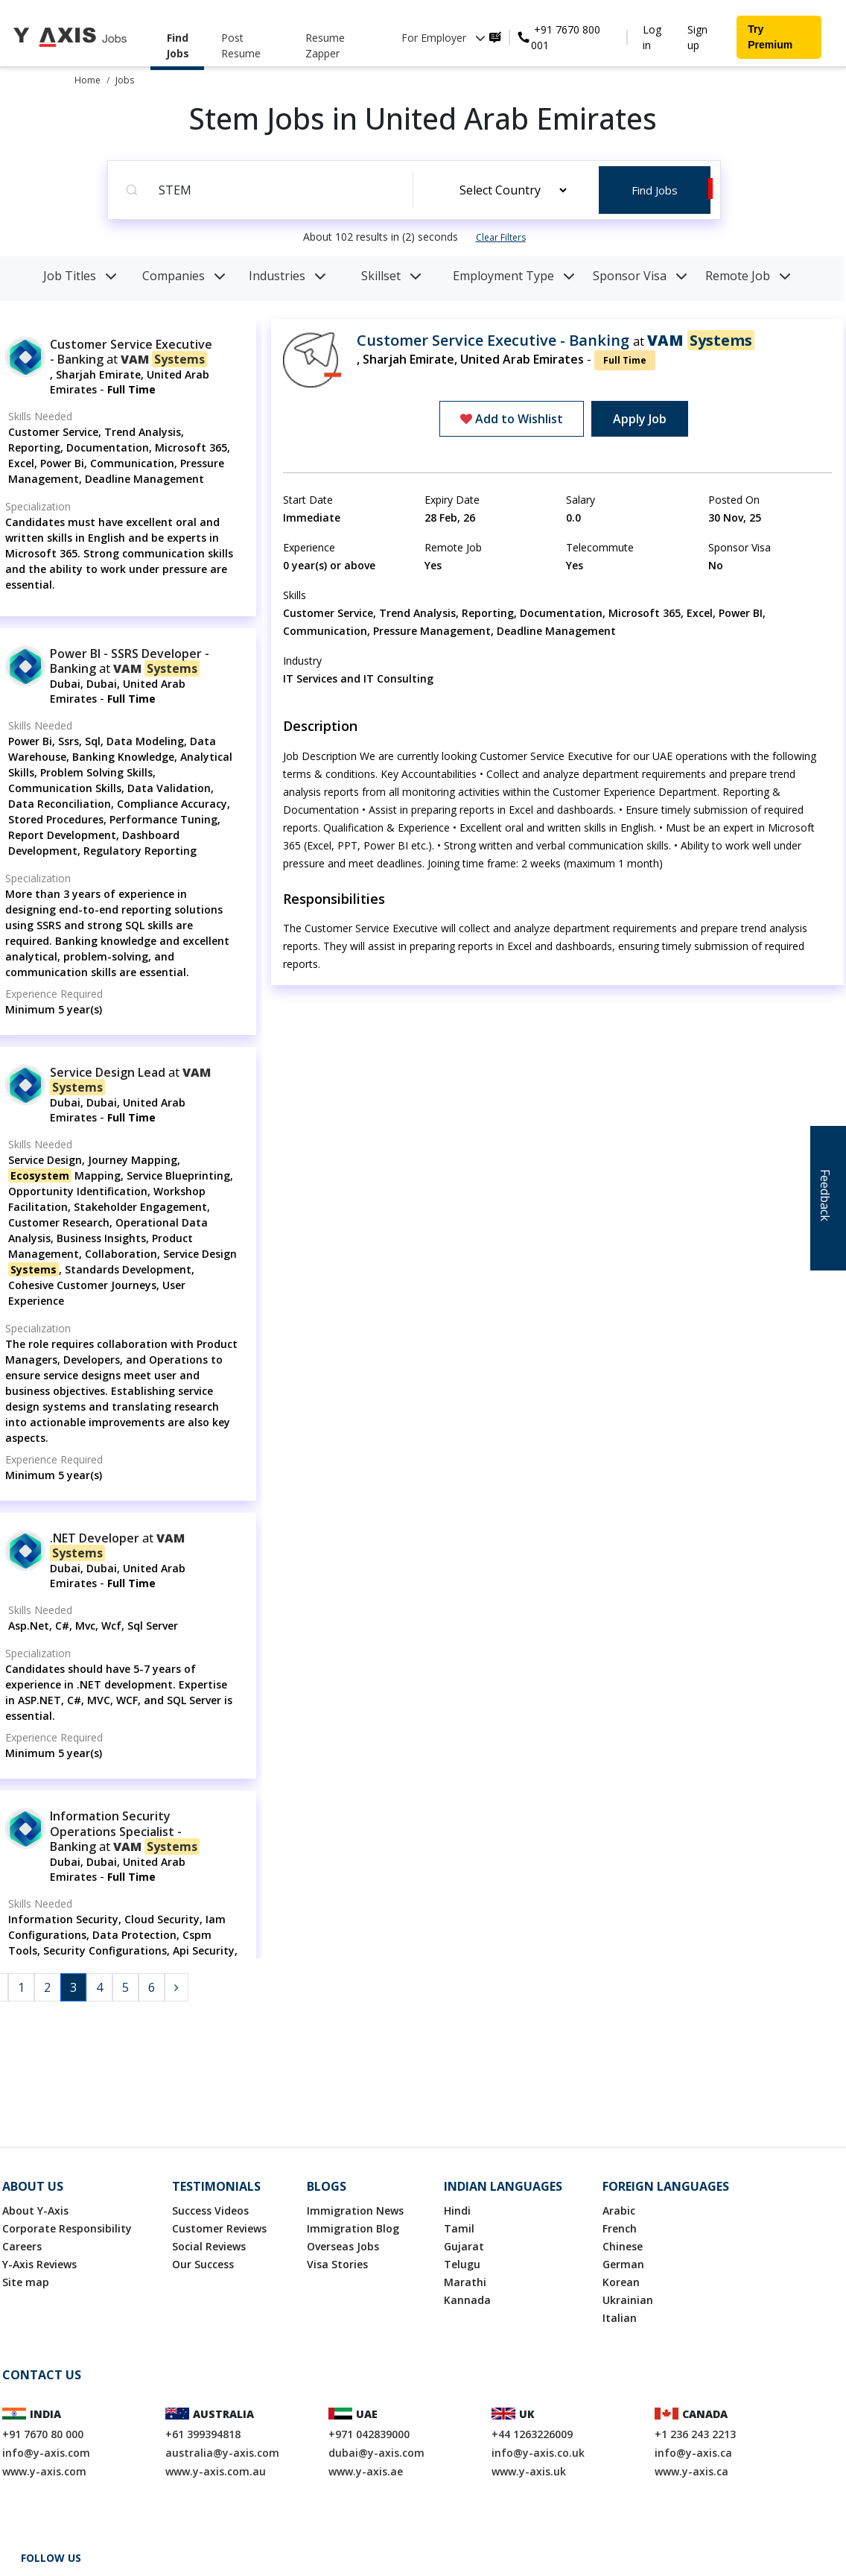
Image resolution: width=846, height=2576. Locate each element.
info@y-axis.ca (693, 2453)
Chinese (622, 2246)
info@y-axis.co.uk (538, 2453)
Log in (652, 37)
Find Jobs (177, 45)
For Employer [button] (443, 38)
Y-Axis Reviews (39, 2264)
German (623, 2264)
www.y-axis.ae (365, 2471)
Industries (287, 276)
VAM (164, 359)
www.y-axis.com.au (215, 2471)
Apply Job (640, 419)
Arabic (618, 2210)
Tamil (459, 2228)
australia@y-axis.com (222, 2453)
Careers (22, 2246)
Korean (621, 2282)
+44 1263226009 (532, 2434)
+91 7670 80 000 (42, 2434)
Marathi (465, 2282)
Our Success (203, 2264)
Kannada (467, 2300)
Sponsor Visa (640, 276)
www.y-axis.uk (529, 2471)
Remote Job (748, 276)
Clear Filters (501, 237)
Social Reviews (209, 2246)
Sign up (697, 37)
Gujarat (464, 2246)
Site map (25, 2282)
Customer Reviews (219, 2228)
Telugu (462, 2264)
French (619, 2228)
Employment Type (514, 276)
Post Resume (241, 45)
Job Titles (80, 276)
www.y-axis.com (44, 2471)
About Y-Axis (35, 2210)
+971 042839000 (369, 2434)
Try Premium (770, 37)
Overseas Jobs (343, 2246)
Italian (619, 2318)
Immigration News (355, 2210)
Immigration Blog (353, 2228)
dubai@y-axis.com (376, 2453)
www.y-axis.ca (691, 2471)
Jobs (124, 80)
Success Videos (210, 2210)
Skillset (391, 276)
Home (87, 80)
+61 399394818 (203, 2434)
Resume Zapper (325, 45)
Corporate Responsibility (67, 2228)
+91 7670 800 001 (565, 37)
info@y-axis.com (46, 2453)
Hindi (457, 2210)
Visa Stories (337, 2264)
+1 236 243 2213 (695, 2434)
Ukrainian (627, 2300)
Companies (184, 276)
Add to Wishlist (511, 419)
